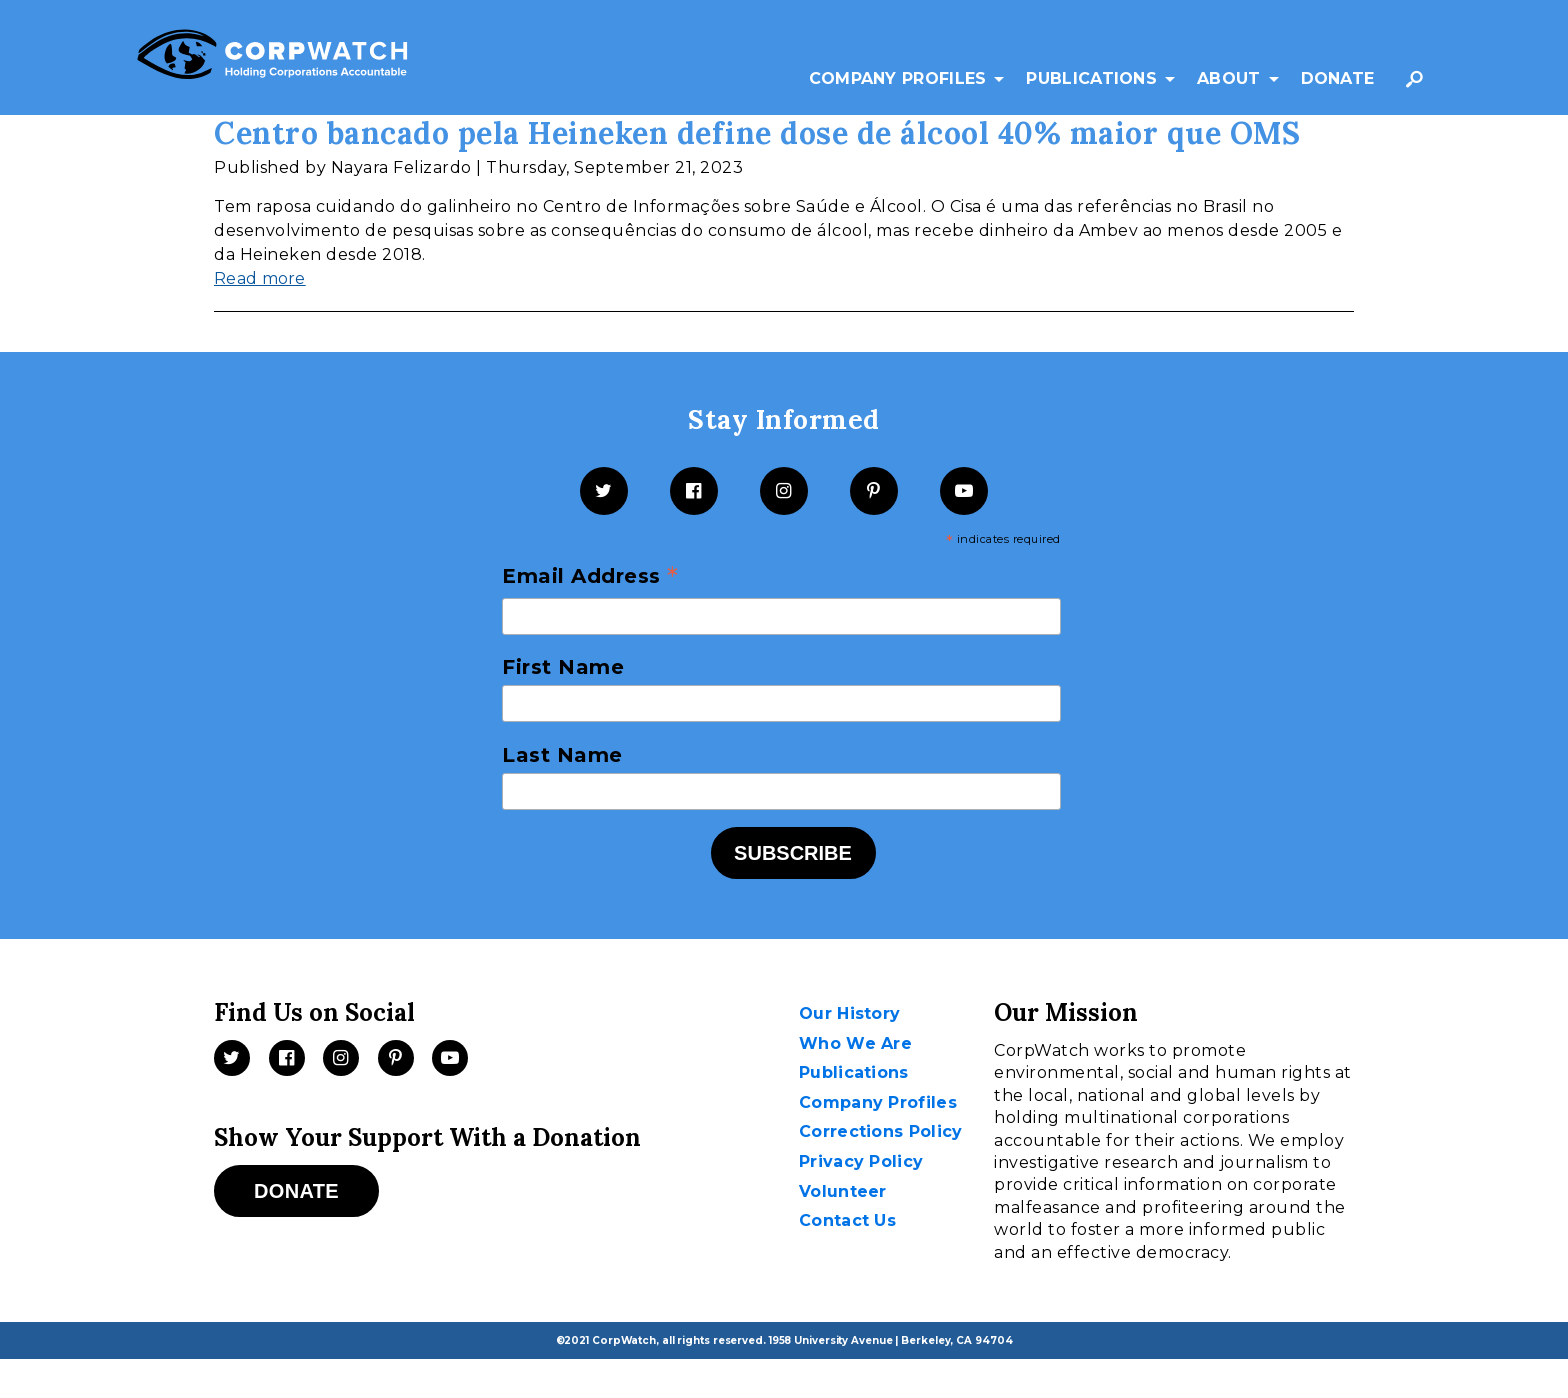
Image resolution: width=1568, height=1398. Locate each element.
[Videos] (450, 1058)
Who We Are (855, 1043)
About (1229, 78)
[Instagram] (784, 491)
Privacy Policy (861, 1161)
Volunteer (843, 1191)
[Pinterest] (874, 491)
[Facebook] (694, 491)
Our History (849, 1013)
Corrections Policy (880, 1131)
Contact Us (847, 1220)
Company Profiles (898, 78)
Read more (260, 278)
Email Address (590, 577)
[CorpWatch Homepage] (272, 58)
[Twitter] (604, 491)
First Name (563, 667)
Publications (1091, 78)
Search (1418, 88)
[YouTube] (964, 491)
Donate (1338, 78)
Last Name (562, 755)
